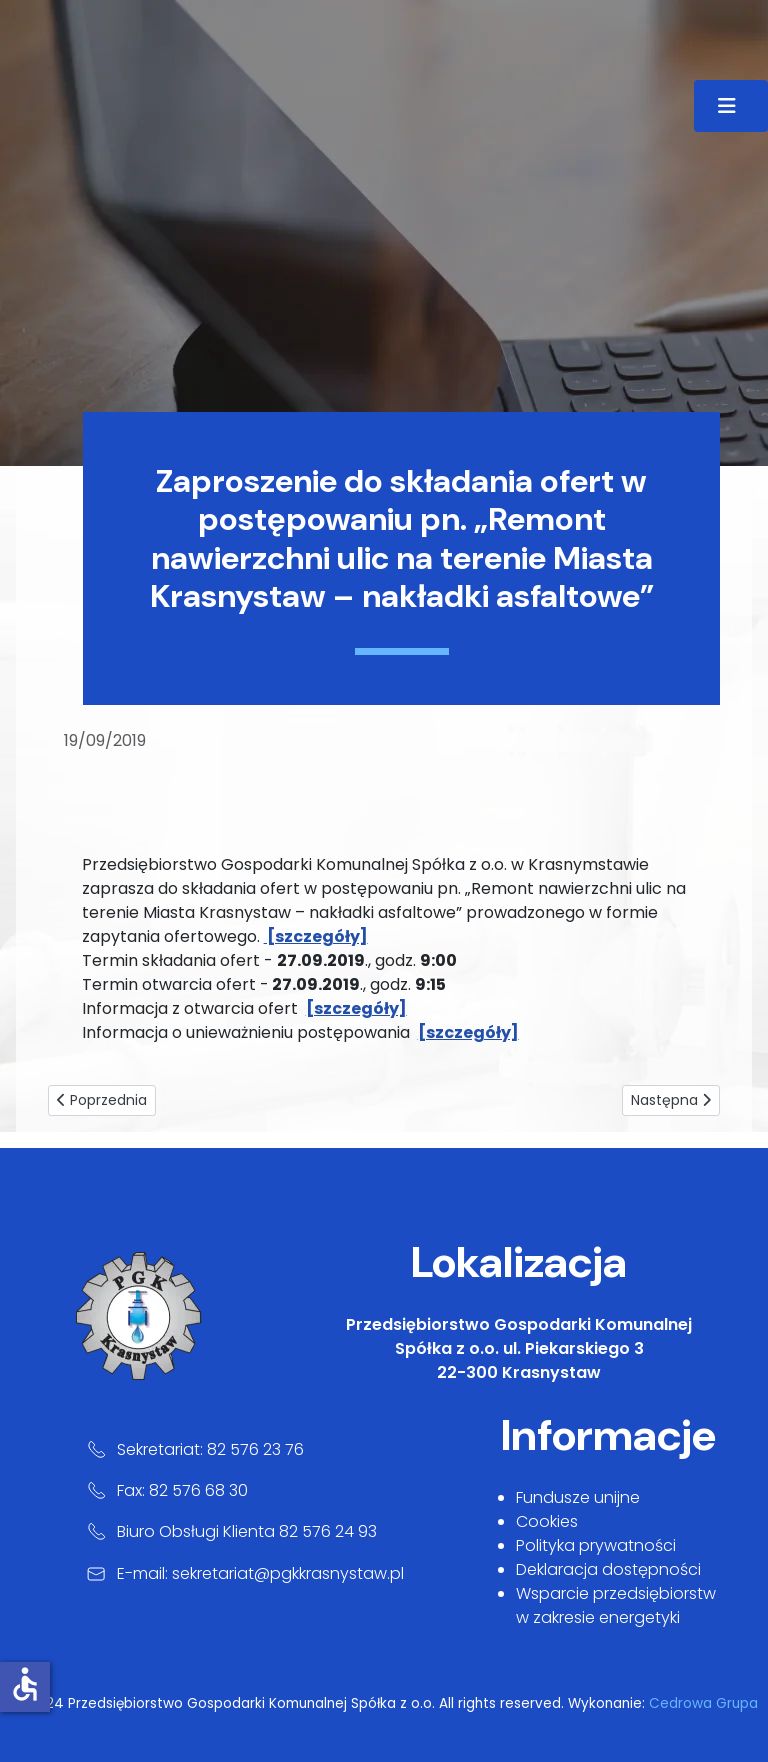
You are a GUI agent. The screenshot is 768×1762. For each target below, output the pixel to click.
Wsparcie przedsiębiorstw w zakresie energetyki (616, 1605)
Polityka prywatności (596, 1545)
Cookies (547, 1521)
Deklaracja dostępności (608, 1569)
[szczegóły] (356, 1008)
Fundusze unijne (578, 1497)
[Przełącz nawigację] (731, 106)
